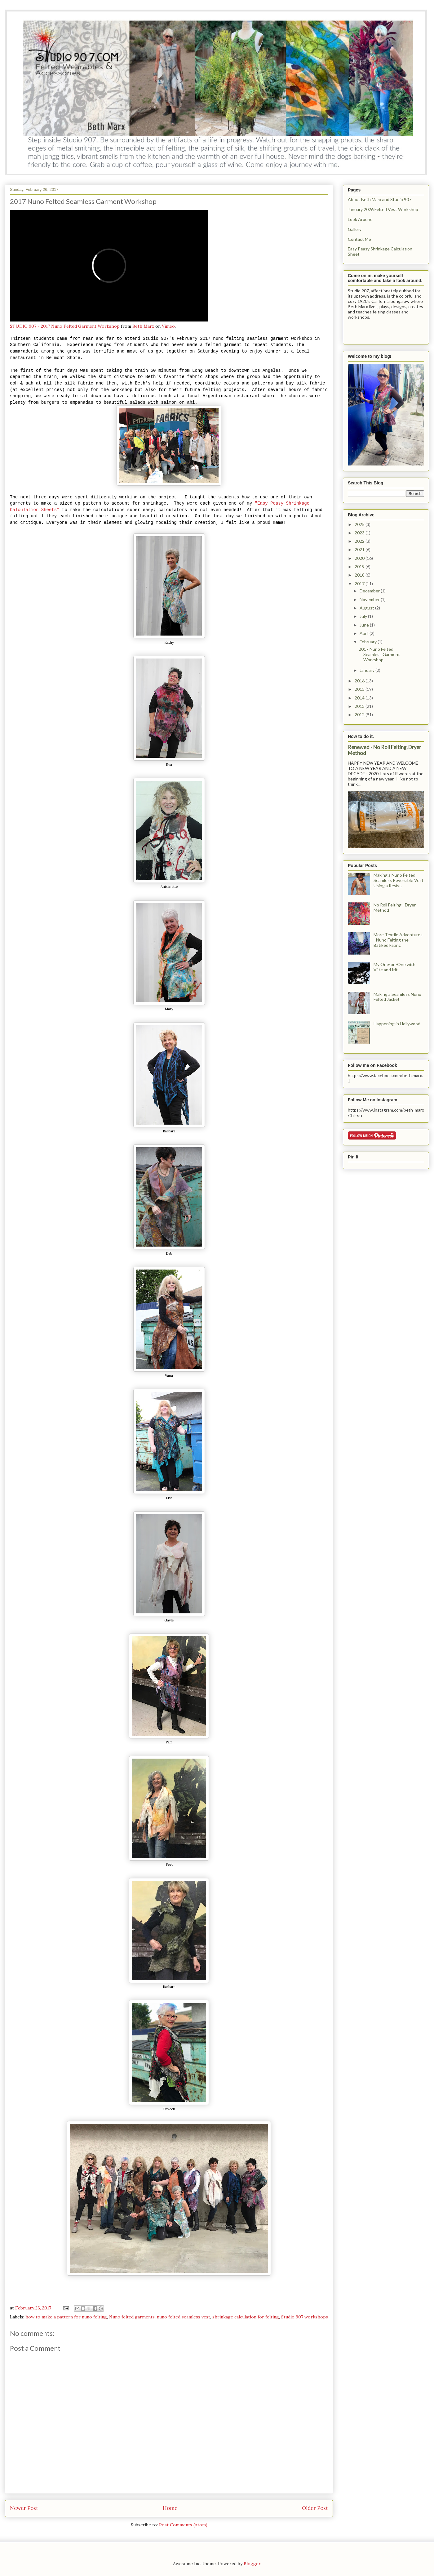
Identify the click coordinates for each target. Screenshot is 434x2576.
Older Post (315, 2508)
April (365, 633)
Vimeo (168, 326)
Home (170, 2508)
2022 (360, 541)
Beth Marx (143, 326)
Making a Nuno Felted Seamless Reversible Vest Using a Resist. (398, 880)
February (369, 641)
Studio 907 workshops (304, 2317)
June (365, 624)
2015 (360, 689)
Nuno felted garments (132, 2317)
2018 (360, 575)
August (367, 607)
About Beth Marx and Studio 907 (379, 199)
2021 (360, 549)
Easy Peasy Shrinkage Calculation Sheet (380, 251)
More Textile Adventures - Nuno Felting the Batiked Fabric (398, 940)
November (370, 599)
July (364, 616)
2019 (360, 566)
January (367, 670)
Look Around (360, 219)
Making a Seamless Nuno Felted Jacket (397, 996)
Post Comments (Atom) (183, 2525)
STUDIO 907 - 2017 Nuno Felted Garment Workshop (65, 326)
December (370, 590)
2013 (360, 706)
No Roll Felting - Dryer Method (395, 907)
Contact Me (359, 239)
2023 (360, 532)
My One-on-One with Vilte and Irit (394, 967)
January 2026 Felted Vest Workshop (383, 209)
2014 (360, 697)
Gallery (354, 229)
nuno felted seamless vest (183, 2317)
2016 (360, 680)
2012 (360, 714)
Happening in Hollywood (397, 1023)
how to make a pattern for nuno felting (66, 2317)
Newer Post (24, 2508)
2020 (360, 558)
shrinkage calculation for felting (245, 2317)
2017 (360, 583)
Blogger (252, 2563)
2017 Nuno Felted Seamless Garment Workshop (379, 654)
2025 (360, 524)
